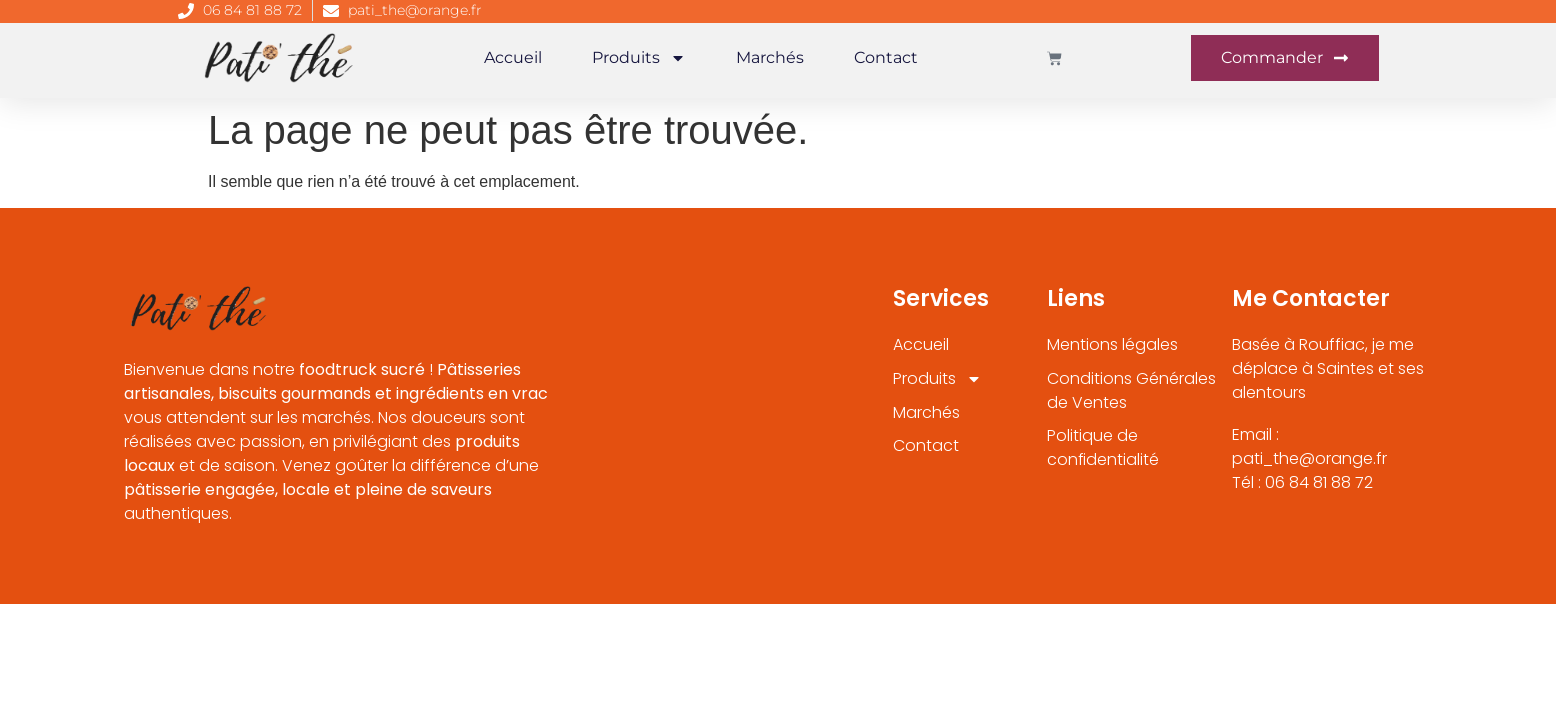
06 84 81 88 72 (252, 10)
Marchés (770, 57)
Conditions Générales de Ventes (1131, 390)
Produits (639, 58)
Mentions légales (1112, 344)
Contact (886, 57)
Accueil (513, 57)
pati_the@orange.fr (415, 10)
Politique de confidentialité (1103, 448)
